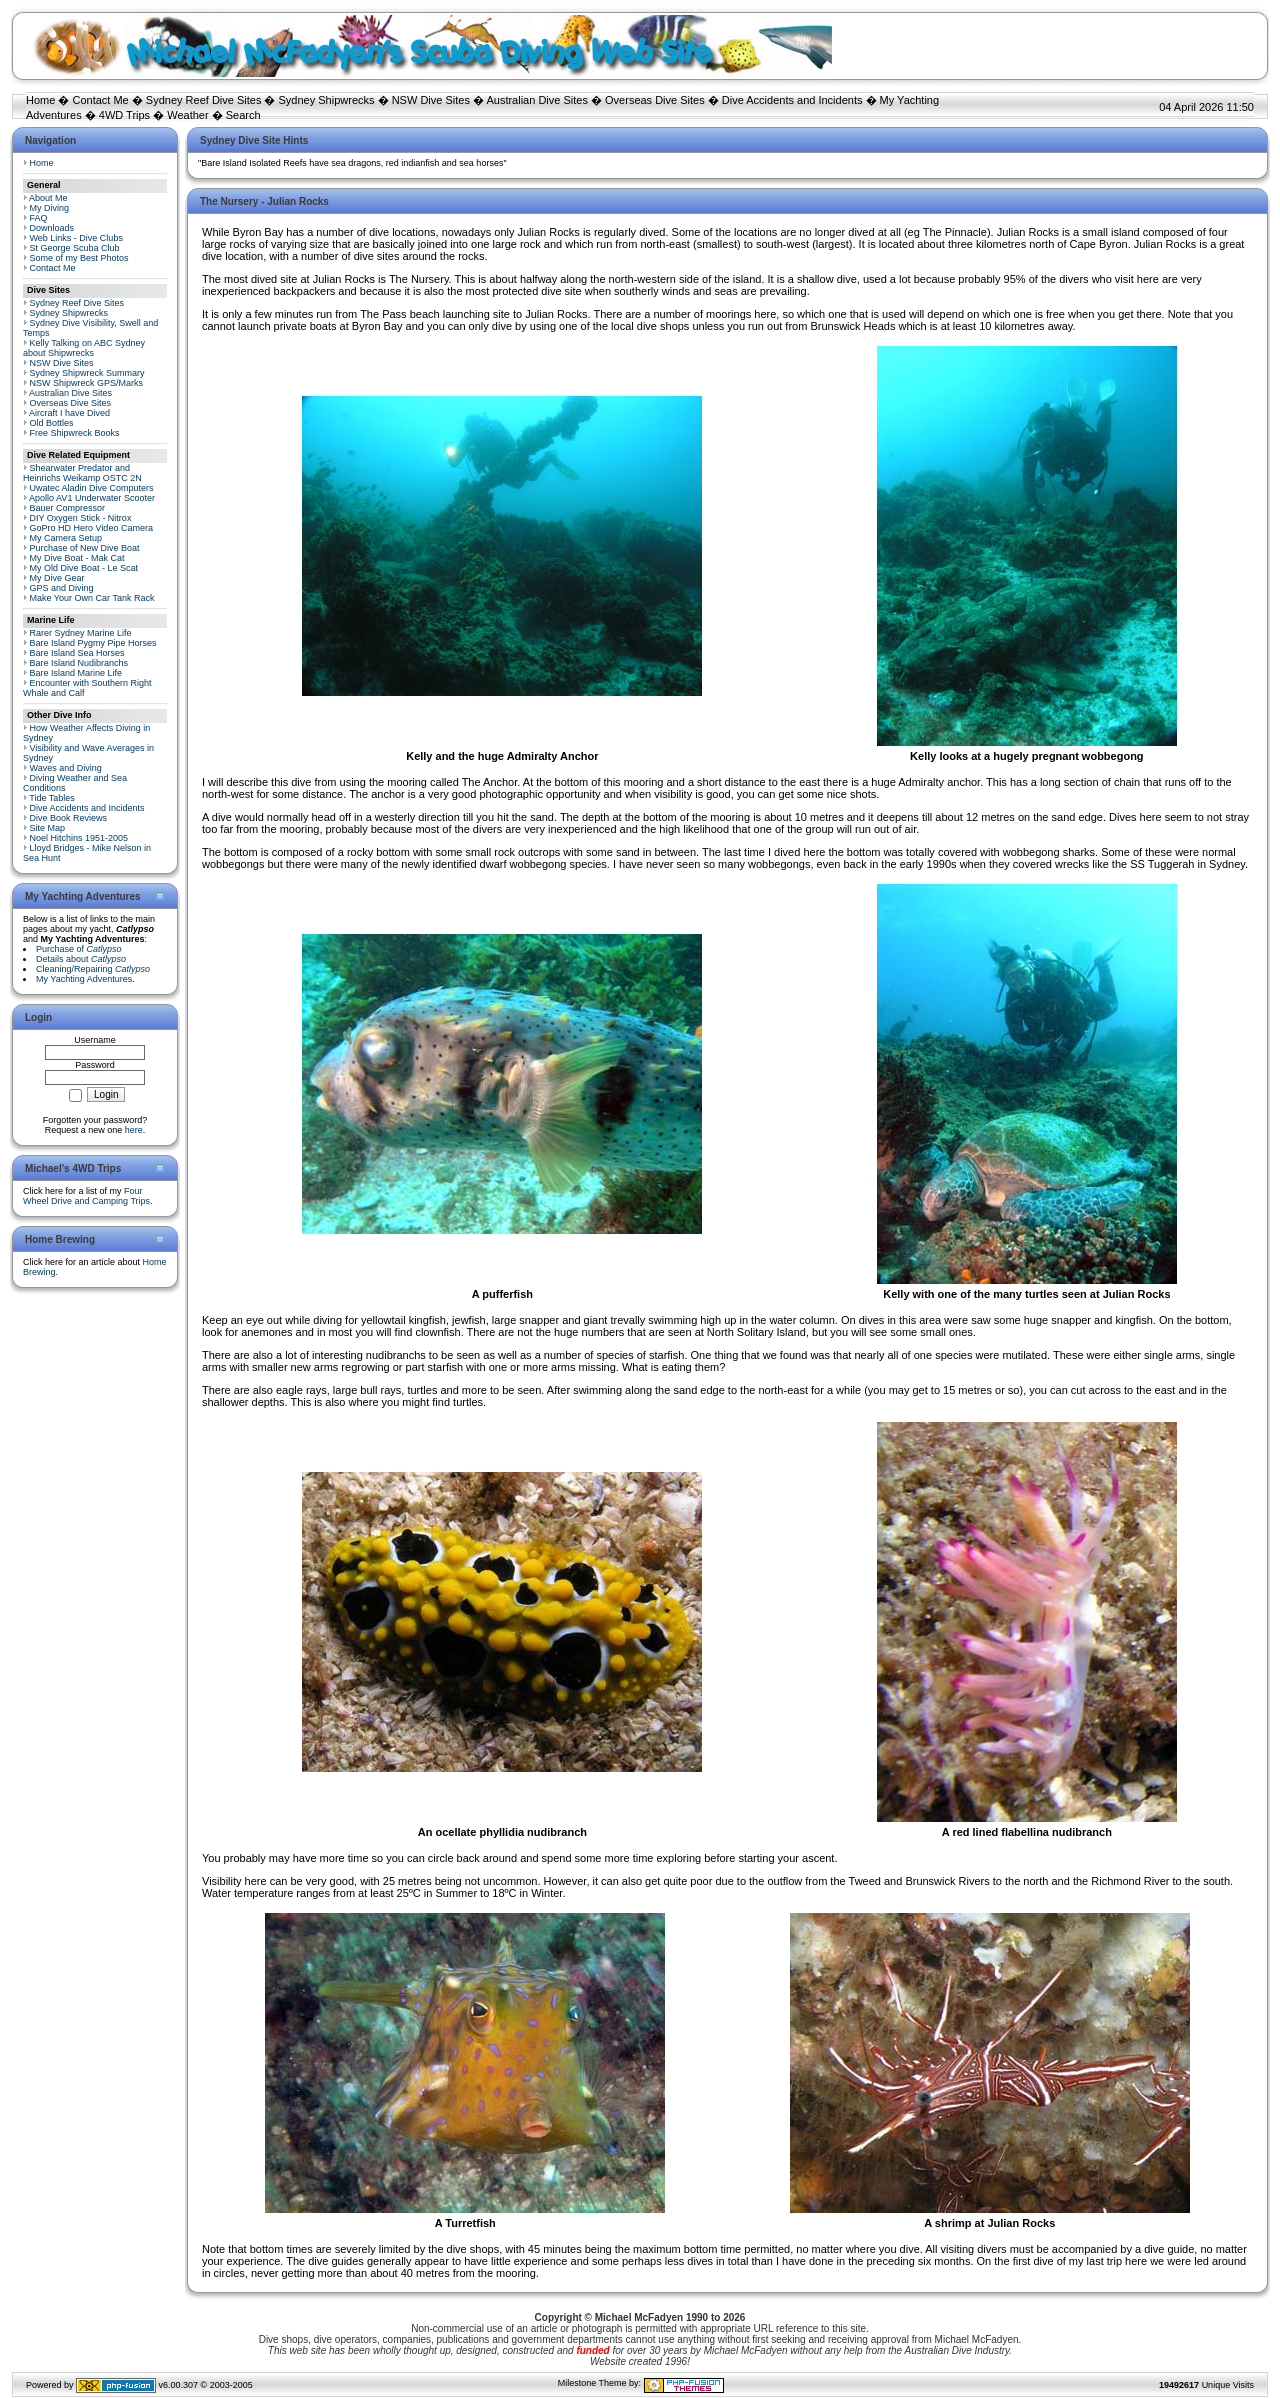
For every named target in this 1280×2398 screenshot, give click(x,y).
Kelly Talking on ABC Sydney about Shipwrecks (84, 348)
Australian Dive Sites (537, 100)
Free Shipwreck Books (75, 433)
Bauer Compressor (68, 508)
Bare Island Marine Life (76, 673)
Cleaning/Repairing (93, 969)
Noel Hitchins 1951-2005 (79, 838)
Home (40, 100)
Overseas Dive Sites (655, 100)
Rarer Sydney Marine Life (81, 633)
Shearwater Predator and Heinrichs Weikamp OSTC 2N (82, 473)
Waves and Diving (66, 768)
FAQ (39, 218)
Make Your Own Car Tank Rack (92, 598)
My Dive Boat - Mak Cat (77, 558)
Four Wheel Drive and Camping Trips (86, 1196)
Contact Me (100, 100)
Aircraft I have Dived (69, 413)
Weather (187, 115)
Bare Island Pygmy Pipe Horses (93, 643)
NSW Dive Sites (431, 100)
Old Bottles (52, 423)
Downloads (52, 228)
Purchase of (79, 949)
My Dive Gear (57, 578)
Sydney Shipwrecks (327, 100)
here (134, 1130)
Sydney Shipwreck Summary (87, 373)
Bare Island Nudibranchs (79, 663)
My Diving (50, 208)
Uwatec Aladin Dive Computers (92, 488)
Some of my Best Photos (79, 258)
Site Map (48, 828)
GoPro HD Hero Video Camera (91, 528)
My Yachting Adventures (84, 979)
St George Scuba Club (75, 248)
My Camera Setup (66, 538)
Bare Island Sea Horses (77, 653)
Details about (81, 959)
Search (243, 115)
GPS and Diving (62, 588)
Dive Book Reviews (69, 818)
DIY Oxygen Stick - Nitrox (81, 518)
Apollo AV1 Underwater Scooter (92, 498)
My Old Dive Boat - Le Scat (84, 568)
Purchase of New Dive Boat (85, 548)
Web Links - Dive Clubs (76, 238)
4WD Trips (124, 115)
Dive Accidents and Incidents (792, 100)
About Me (48, 198)
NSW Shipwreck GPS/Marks (87, 383)
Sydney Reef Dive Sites (204, 100)
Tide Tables (52, 798)
